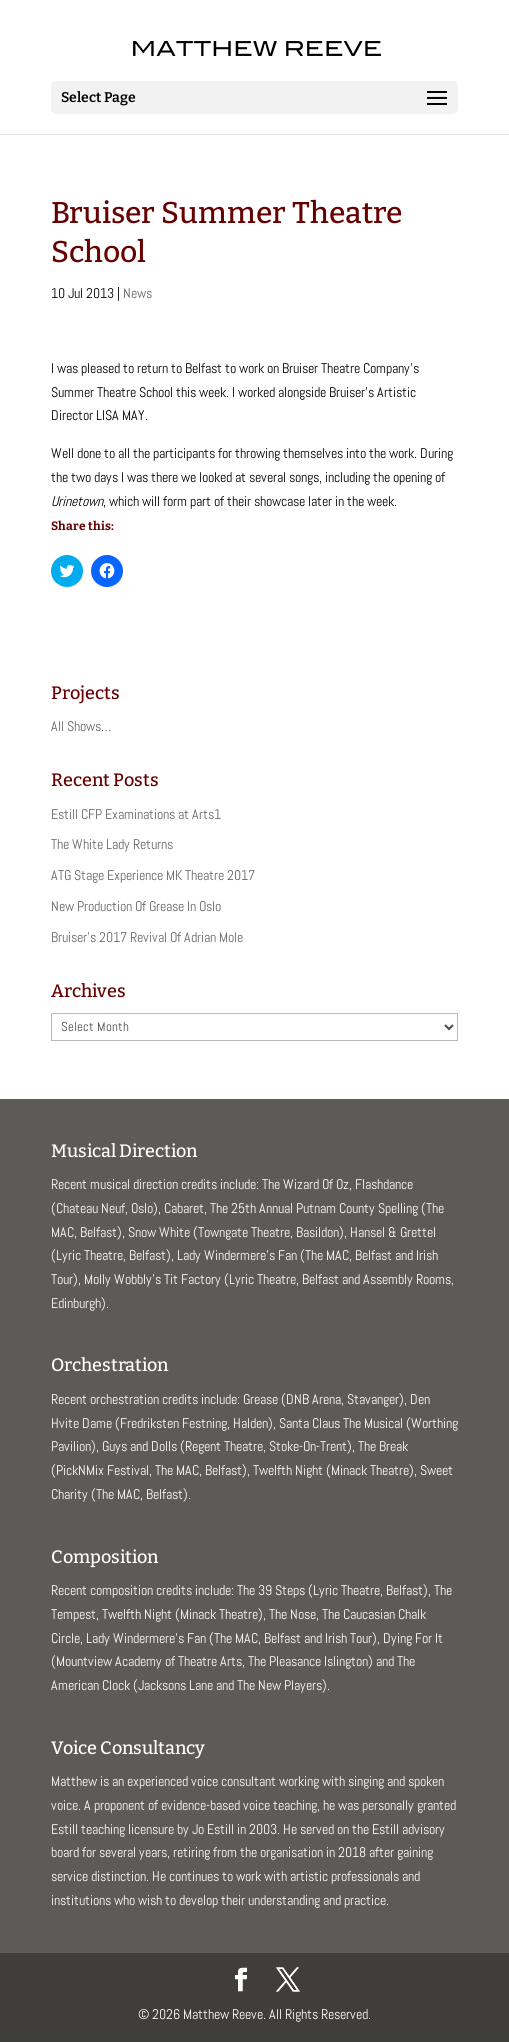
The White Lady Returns (112, 844)
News (137, 293)
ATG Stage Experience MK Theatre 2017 (153, 875)
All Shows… (81, 726)
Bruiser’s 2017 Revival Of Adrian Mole (147, 937)
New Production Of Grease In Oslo (136, 906)
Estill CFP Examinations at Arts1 (136, 814)
